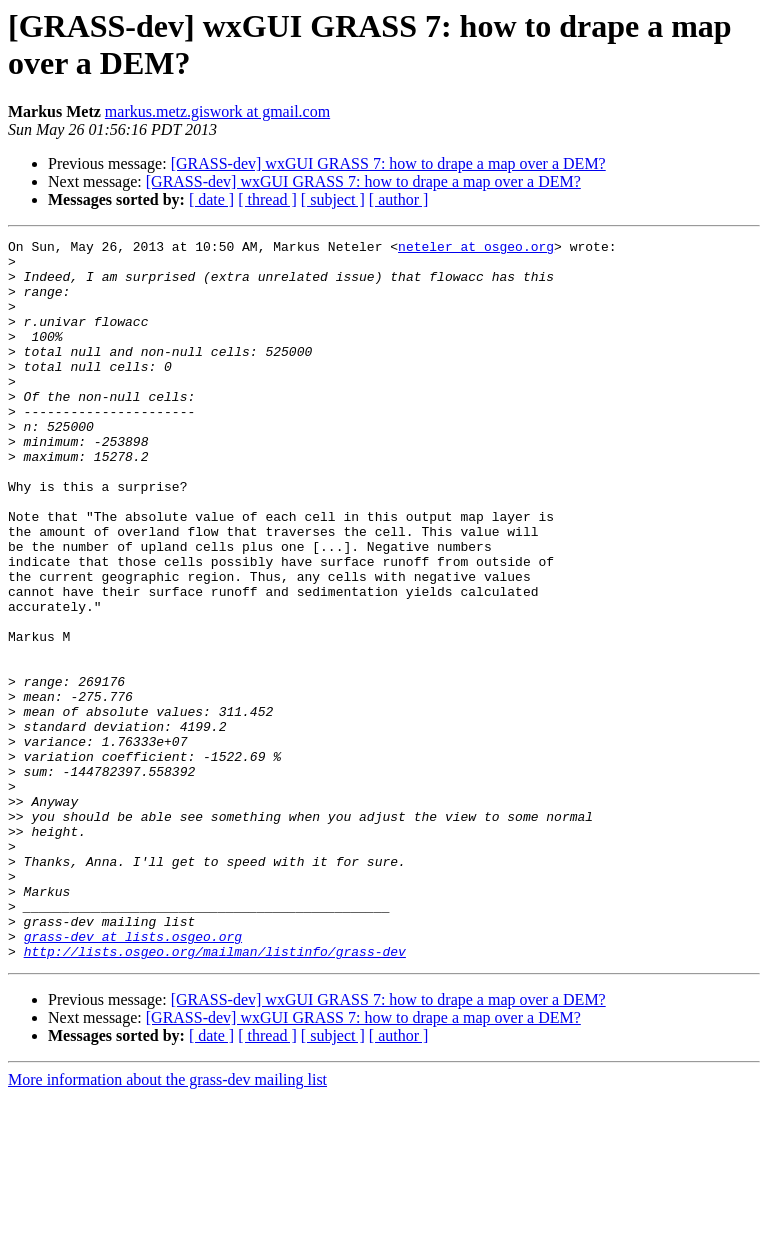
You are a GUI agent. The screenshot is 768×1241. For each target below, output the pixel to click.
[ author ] (399, 199)
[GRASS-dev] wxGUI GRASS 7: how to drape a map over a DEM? (388, 163)
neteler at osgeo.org (476, 249)
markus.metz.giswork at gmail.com (217, 111)
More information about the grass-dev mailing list (167, 1223)
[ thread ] (267, 199)
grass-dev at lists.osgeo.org (133, 1077)
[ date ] (211, 199)
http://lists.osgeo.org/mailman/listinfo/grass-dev (215, 1095)
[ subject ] (333, 199)
